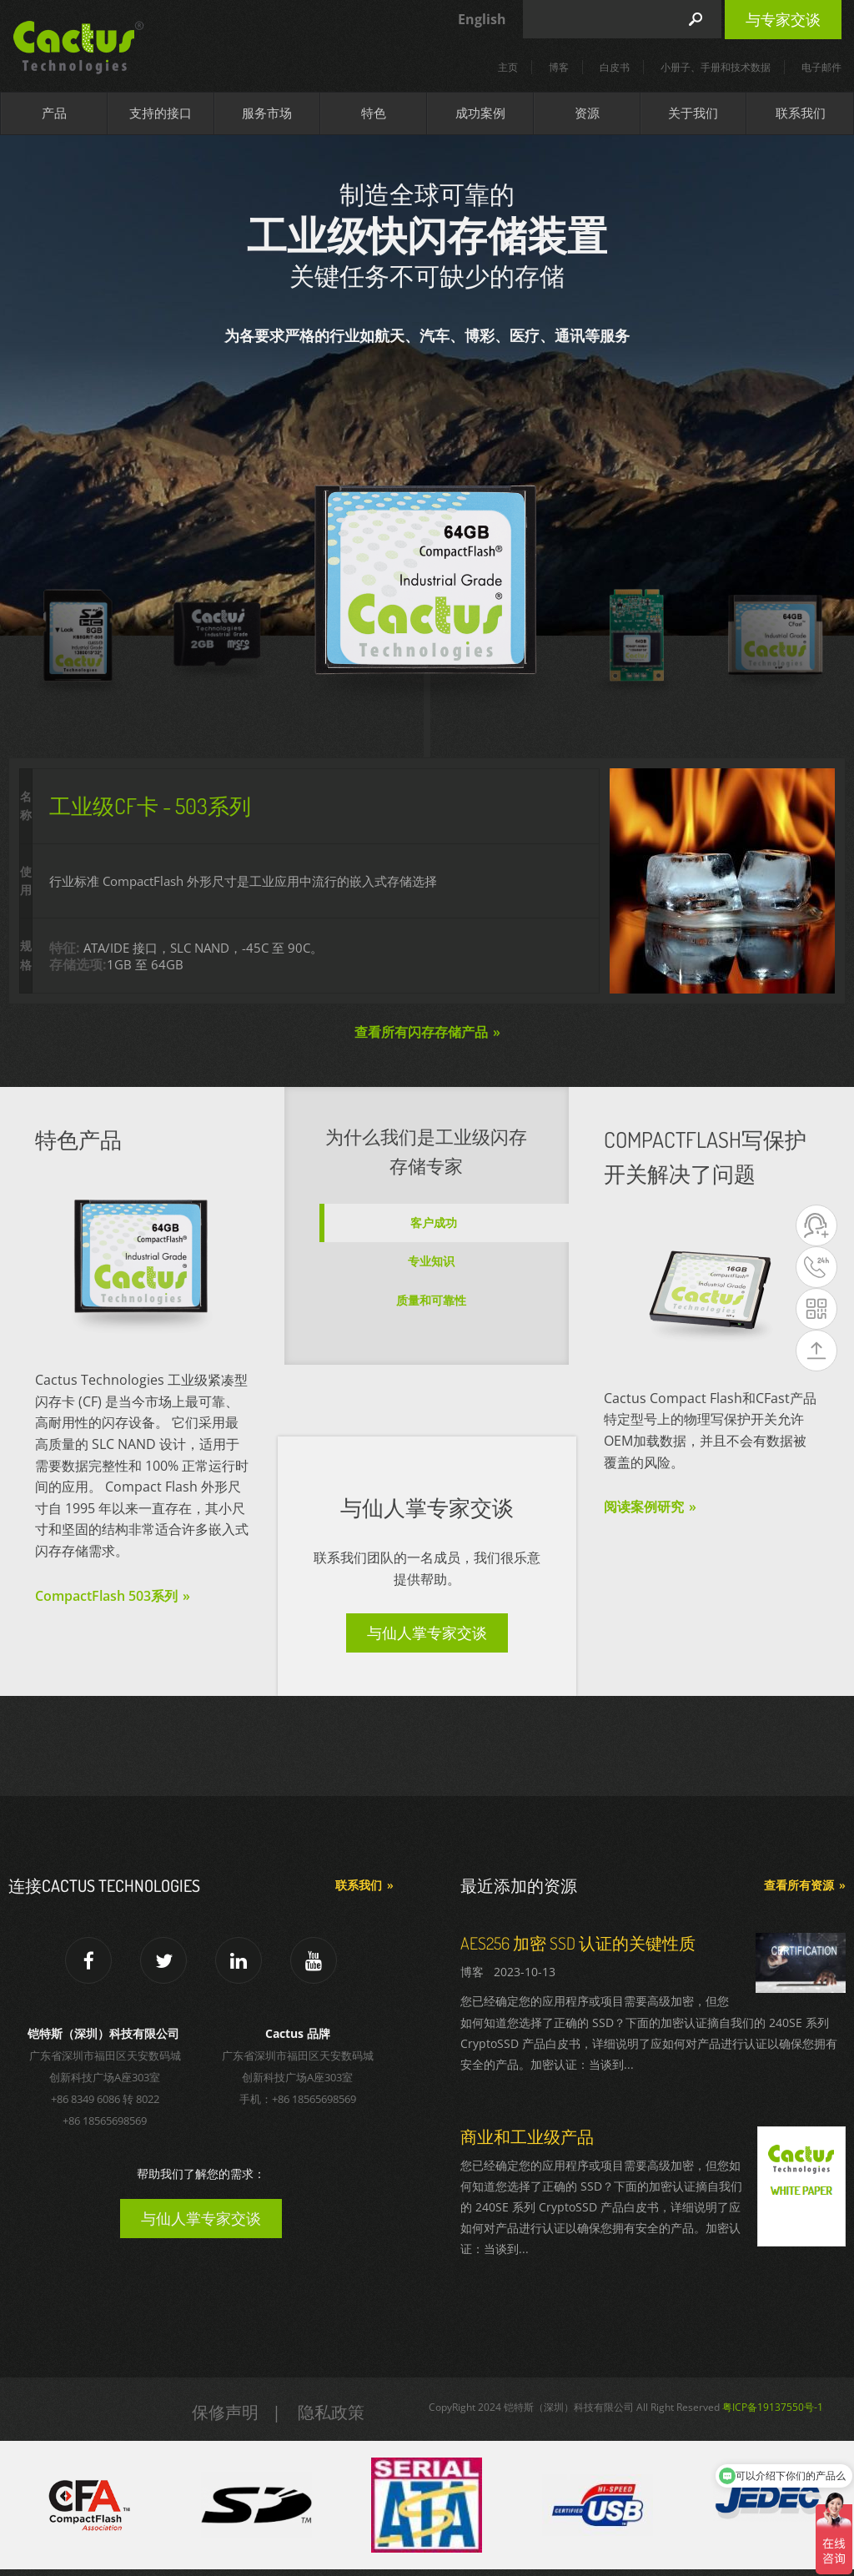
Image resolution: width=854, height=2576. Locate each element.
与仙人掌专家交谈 (427, 1633)
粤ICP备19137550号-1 (772, 2407)
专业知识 (431, 1261)
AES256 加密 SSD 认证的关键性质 (578, 1943)
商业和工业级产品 (527, 2136)
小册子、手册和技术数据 (716, 67)
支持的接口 (160, 113)
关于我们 (693, 113)
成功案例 (480, 113)
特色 (373, 113)
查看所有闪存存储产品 (421, 1032)
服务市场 (267, 113)
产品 (54, 113)
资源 (587, 113)
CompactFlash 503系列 (106, 1596)
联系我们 (801, 113)
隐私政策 (331, 2412)
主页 (508, 67)
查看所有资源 (799, 1885)
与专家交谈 (783, 19)
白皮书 (615, 67)
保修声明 (225, 2412)
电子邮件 (821, 67)
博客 (559, 67)
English (482, 19)
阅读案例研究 (644, 1506)
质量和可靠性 (431, 1300)
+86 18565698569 (105, 2120)
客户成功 (433, 1222)
